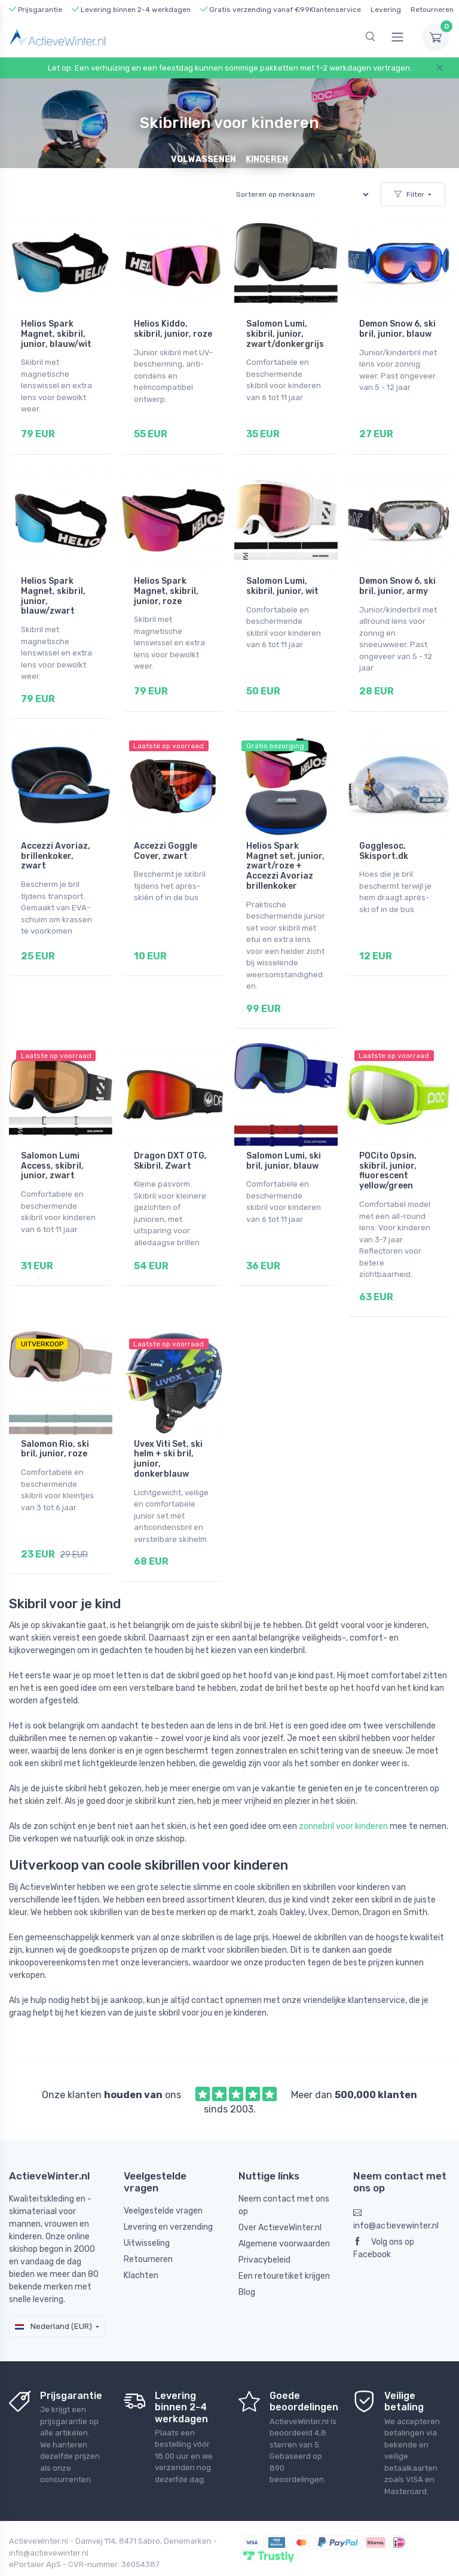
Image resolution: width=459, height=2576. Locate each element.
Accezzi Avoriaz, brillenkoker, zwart (55, 841)
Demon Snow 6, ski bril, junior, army (397, 578)
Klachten (141, 2238)
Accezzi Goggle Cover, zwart (165, 836)
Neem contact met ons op (283, 2167)
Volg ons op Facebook (383, 2211)
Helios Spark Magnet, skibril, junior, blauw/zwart (53, 588)
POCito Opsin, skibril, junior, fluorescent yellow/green (388, 1148)
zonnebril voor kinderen (343, 1789)
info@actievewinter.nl (396, 2182)
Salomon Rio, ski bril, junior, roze (55, 1419)
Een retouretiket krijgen (284, 2238)
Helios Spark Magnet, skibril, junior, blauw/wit (56, 334)
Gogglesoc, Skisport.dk (383, 836)
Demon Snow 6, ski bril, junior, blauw (397, 329)
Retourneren (432, 9)
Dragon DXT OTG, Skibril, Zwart (170, 1138)
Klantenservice (335, 9)
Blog (246, 2254)
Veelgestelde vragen (163, 2174)
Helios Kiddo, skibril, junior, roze (173, 329)
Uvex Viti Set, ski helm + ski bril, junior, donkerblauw (168, 1429)
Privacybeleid (264, 2222)
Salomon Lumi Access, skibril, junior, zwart (52, 1143)
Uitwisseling (147, 2206)
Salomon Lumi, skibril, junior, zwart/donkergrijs (285, 334)
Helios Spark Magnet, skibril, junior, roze (166, 583)
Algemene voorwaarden (284, 2206)
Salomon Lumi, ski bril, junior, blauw (283, 1138)
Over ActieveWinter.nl (280, 2190)
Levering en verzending (168, 2190)
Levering (386, 9)
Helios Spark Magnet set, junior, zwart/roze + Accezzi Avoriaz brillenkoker (285, 851)
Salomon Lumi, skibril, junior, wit (282, 578)
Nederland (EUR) (53, 2288)
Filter (409, 194)
